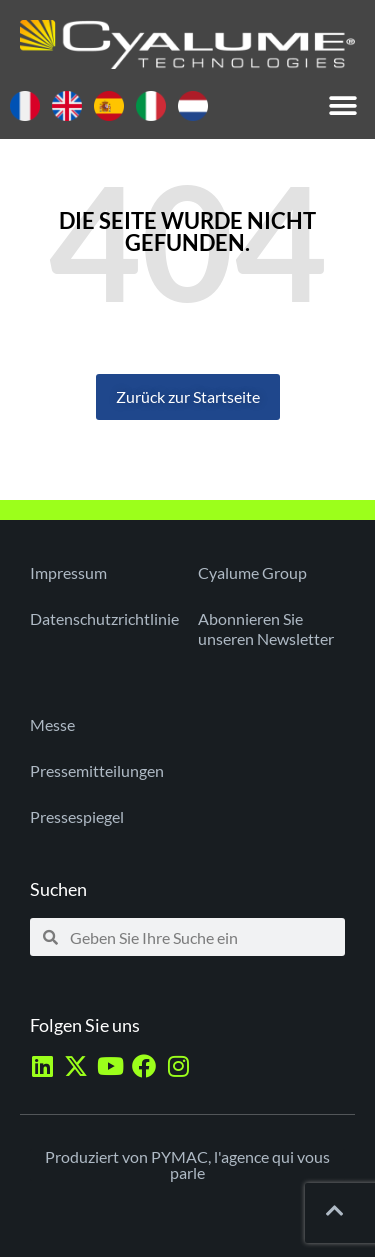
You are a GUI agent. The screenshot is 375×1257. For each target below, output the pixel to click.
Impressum (68, 572)
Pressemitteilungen (97, 770)
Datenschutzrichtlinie (104, 618)
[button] (342, 106)
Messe (52, 724)
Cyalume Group (252, 572)
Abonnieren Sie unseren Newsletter (266, 628)
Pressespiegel (77, 816)
